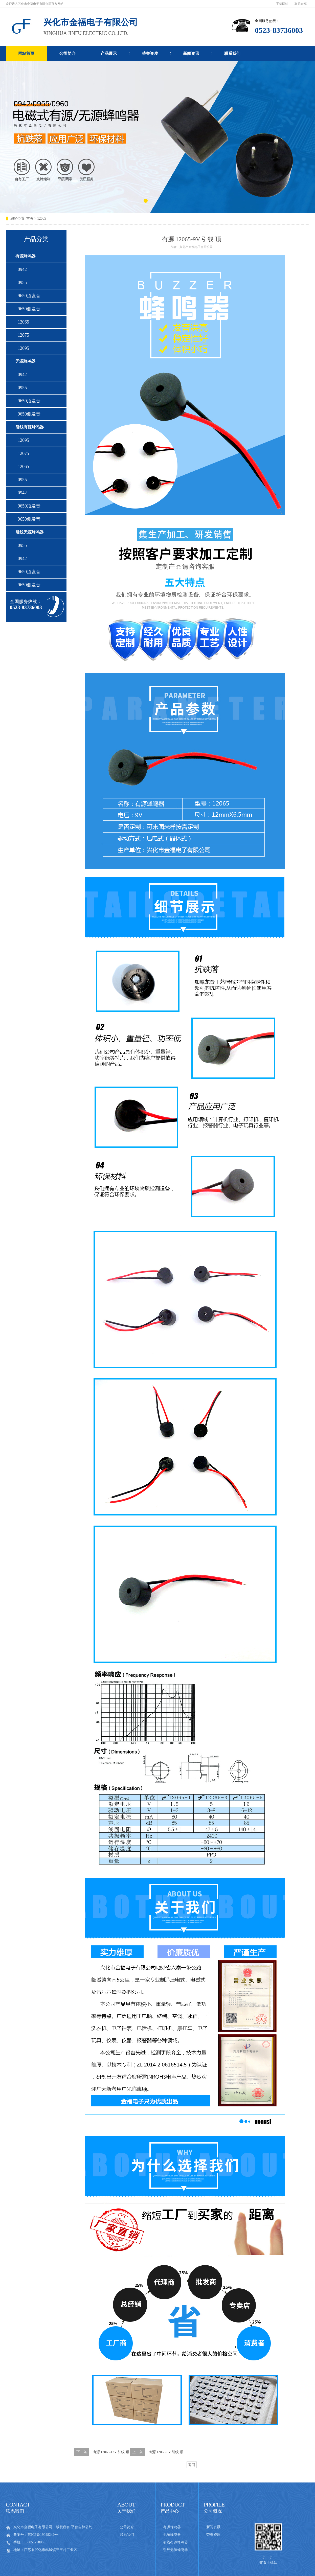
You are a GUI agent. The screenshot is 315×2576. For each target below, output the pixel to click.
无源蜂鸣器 (25, 361)
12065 (22, 322)
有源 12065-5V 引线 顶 (166, 2452)
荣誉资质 (150, 53)
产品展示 (109, 53)
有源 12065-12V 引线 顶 (111, 2452)
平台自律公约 (81, 2527)
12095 (22, 348)
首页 (30, 218)
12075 (22, 335)
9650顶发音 (27, 295)
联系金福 (301, 4)
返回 (191, 2465)
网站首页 (26, 53)
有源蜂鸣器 (25, 256)
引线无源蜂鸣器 (29, 532)
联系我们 (232, 53)
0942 (21, 269)
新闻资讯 (191, 53)
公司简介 (67, 53)
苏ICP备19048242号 (43, 2535)
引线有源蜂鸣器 (29, 427)
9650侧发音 (27, 308)
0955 (21, 282)
